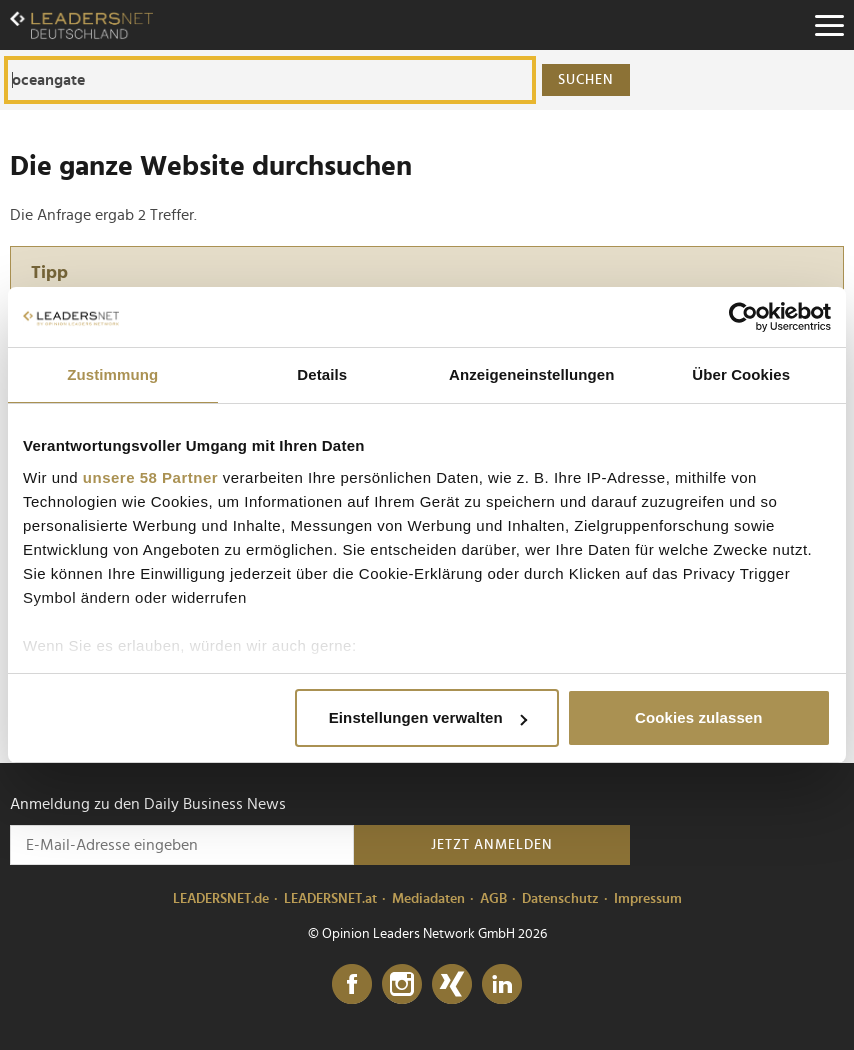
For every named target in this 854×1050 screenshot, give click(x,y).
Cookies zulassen (698, 717)
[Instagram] (402, 985)
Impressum (648, 899)
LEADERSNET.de (221, 899)
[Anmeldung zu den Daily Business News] (182, 845)
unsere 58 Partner (150, 477)
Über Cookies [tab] (741, 374)
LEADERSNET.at (330, 899)
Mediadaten (428, 899)
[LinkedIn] (502, 985)
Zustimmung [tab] (112, 374)
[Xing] (452, 985)
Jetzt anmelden (492, 845)
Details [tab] (322, 374)
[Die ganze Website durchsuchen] (270, 80)
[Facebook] (352, 985)
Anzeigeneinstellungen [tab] (531, 374)
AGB (493, 899)
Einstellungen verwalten (428, 717)
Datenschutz (560, 899)
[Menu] (829, 25)
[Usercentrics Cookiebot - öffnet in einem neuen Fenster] (743, 317)
